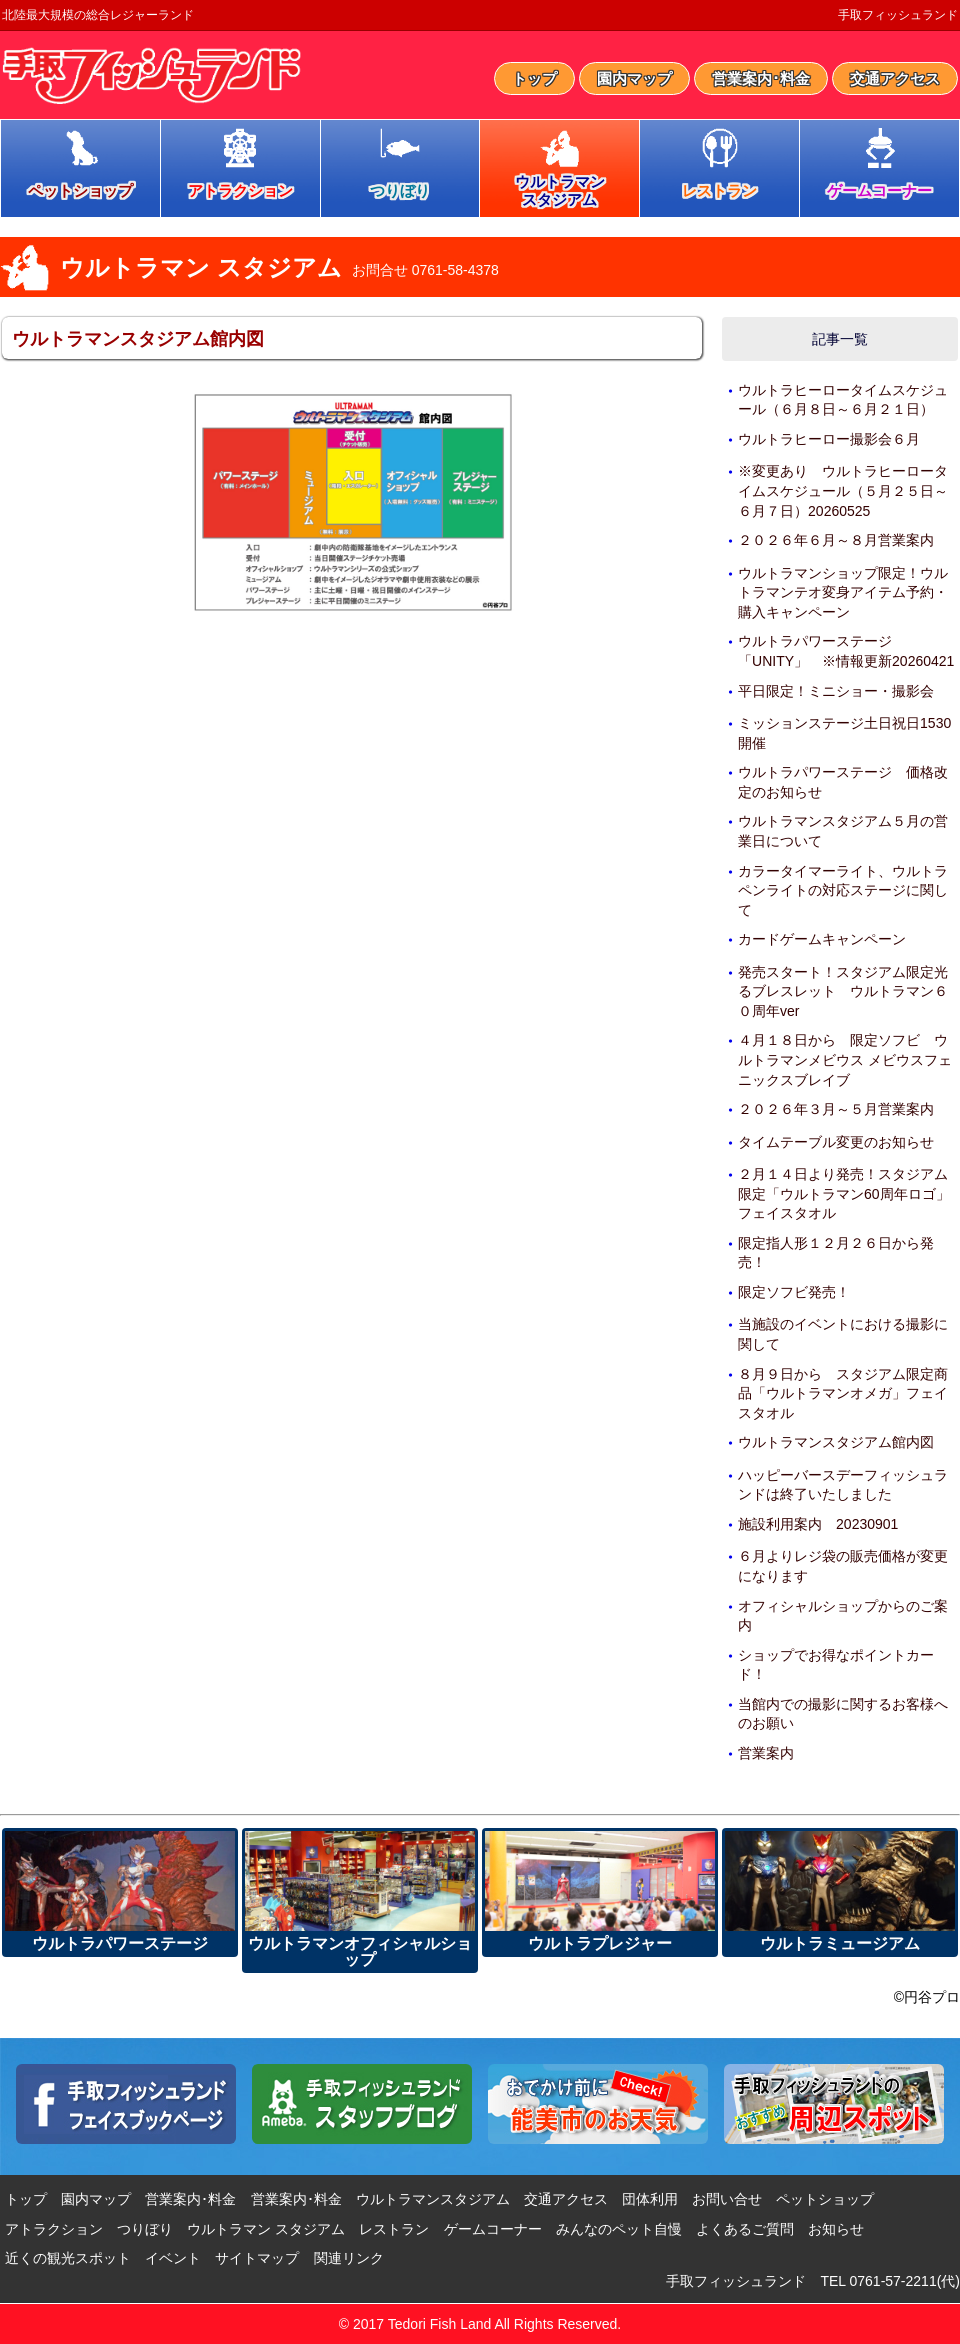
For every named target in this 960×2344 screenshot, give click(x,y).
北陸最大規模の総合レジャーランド (98, 15)
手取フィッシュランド (898, 15)
